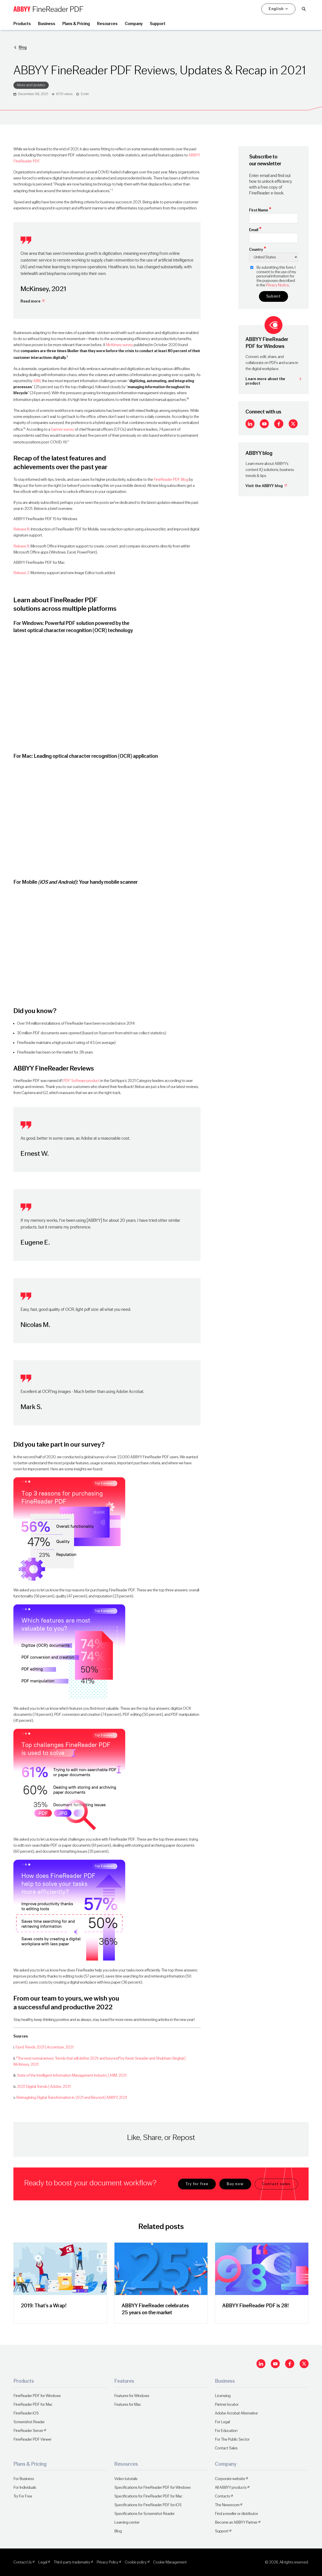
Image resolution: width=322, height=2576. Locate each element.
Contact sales (276, 2184)
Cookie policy (136, 2562)
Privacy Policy (107, 2562)
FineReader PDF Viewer (32, 2439)
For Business (23, 2478)
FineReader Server (28, 2430)
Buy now (235, 2184)
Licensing (223, 2395)
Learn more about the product (273, 381)
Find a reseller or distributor (236, 2513)
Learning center (127, 2522)
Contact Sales (226, 2448)
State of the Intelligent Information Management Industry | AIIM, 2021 (72, 2075)
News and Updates (31, 85)
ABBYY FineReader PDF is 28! (255, 2305)
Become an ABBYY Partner (236, 2522)
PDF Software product (81, 1080)
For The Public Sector (232, 2439)
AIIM (36, 381)
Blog (23, 47)
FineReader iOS (26, 2413)
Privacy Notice (277, 285)
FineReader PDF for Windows (37, 2395)
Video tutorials (126, 2478)
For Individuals (24, 2487)
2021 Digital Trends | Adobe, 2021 (44, 2086)
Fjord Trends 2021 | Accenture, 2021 (44, 2047)
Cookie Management (170, 2562)
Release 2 (21, 573)
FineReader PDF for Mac (33, 2404)
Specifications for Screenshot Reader (144, 2513)
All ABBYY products (231, 2487)
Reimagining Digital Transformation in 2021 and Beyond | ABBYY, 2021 (71, 2097)
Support (222, 2531)
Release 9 (21, 546)
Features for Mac (127, 2404)
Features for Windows (131, 2395)
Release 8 (21, 529)
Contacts (222, 2496)
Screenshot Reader (29, 2422)
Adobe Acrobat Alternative (236, 2413)
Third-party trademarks (72, 2562)
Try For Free (22, 2496)
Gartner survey (62, 429)
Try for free (196, 2184)
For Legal (222, 2422)
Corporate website (230, 2478)
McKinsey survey (119, 345)
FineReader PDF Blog (171, 479)
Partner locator (227, 2404)
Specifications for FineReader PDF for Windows (152, 2487)
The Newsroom (227, 2505)
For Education (226, 2430)
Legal (42, 2562)
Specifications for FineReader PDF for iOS (148, 2505)
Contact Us (22, 2562)
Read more (33, 301)
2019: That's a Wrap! (44, 2305)
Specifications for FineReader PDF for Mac (148, 2496)
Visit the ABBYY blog (267, 485)
